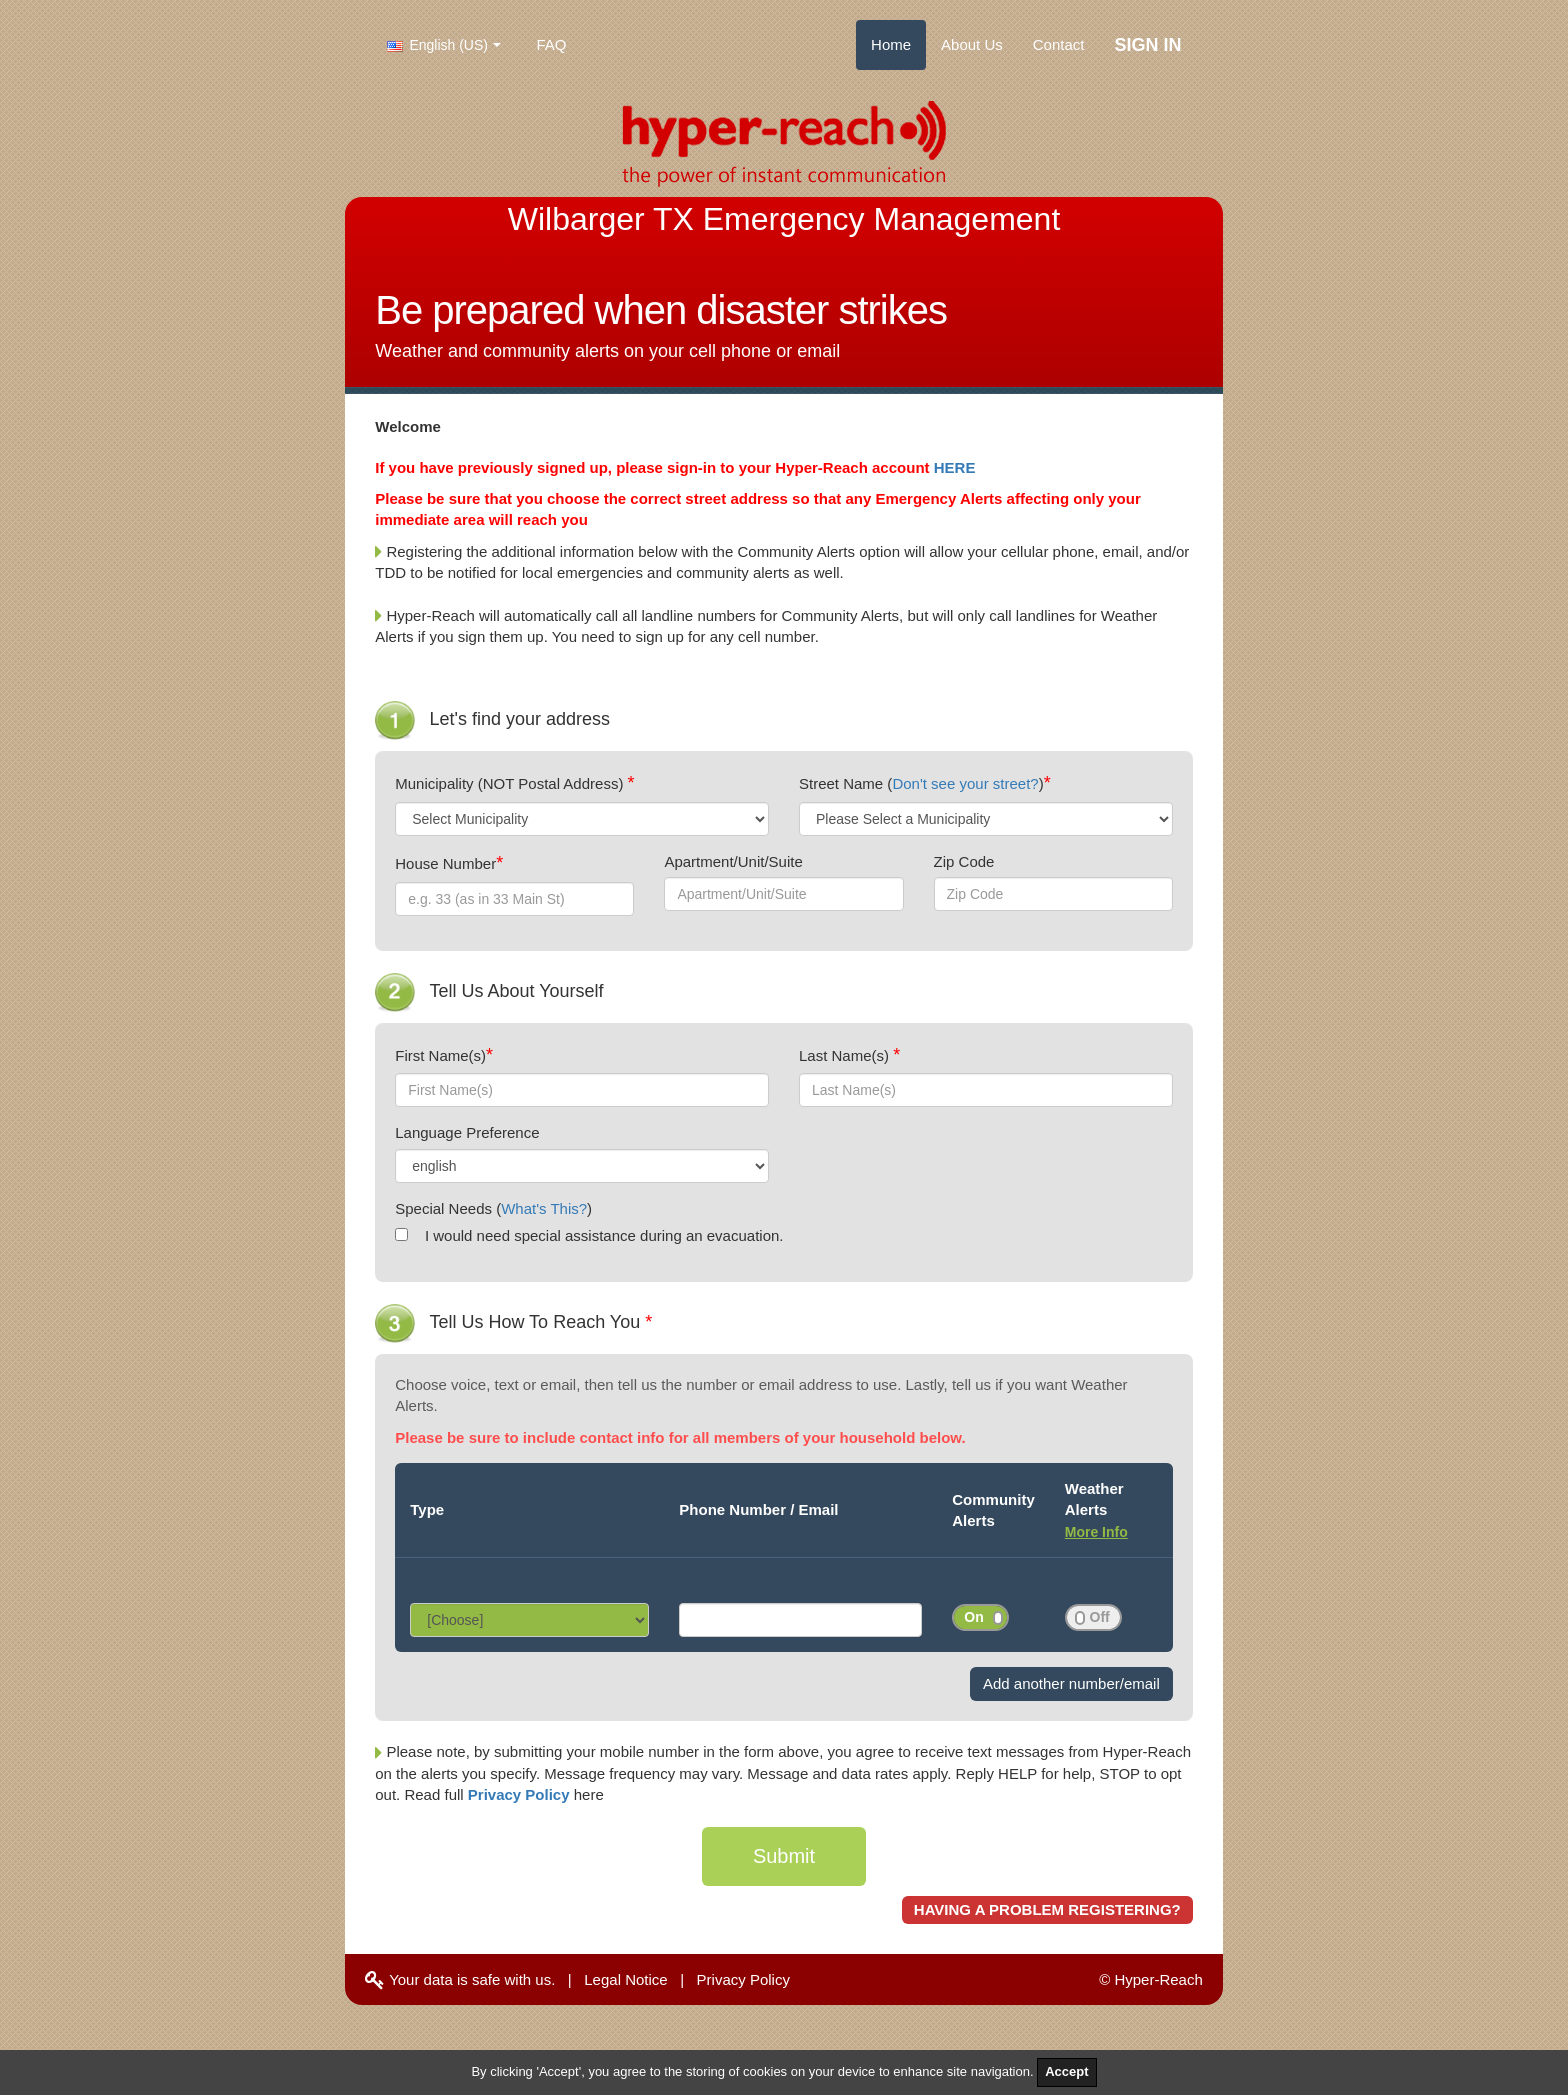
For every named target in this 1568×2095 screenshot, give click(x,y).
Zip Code (964, 861)
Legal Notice (625, 1979)
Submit (784, 1856)
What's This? (544, 1208)
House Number (445, 863)
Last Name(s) (846, 1055)
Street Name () (921, 783)
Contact (1059, 44)
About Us (972, 44)
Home (891, 44)
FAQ (552, 44)
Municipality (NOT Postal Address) (511, 783)
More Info (1096, 1532)
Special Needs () (493, 1208)
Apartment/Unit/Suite (733, 861)
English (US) (437, 45)
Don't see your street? (965, 783)
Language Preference (467, 1132)
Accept (1066, 2071)
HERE (955, 467)
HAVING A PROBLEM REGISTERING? (1047, 1909)
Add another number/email (1071, 1683)
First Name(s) (440, 1055)
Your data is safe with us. (460, 1979)
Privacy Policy (521, 1794)
